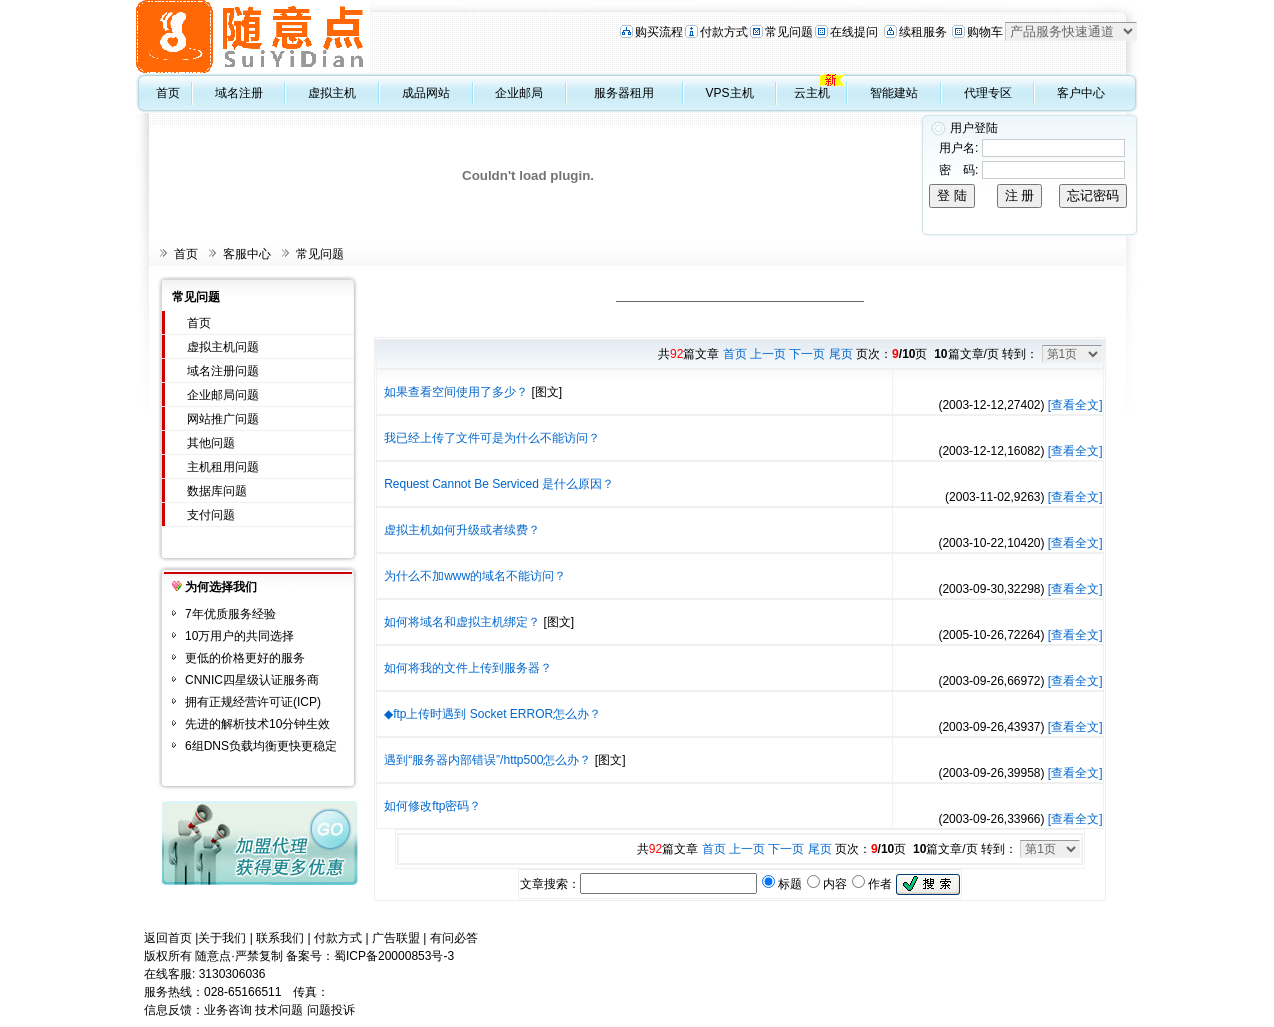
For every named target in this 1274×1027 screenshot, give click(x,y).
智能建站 (894, 93)
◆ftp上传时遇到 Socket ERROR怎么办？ (492, 714)
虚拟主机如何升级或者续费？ (462, 530)
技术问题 (279, 1010)
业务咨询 (228, 1010)
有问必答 (454, 938)
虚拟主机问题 (223, 347)
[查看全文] (1075, 405)
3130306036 (232, 974)
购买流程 (659, 32)
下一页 (807, 354)
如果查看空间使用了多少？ (456, 392)
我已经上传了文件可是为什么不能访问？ (492, 438)
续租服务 (923, 32)
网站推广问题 (223, 419)
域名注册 (239, 93)
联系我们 (280, 938)
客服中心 (247, 254)
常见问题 (789, 32)
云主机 (812, 93)
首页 (168, 93)
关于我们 (222, 938)
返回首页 (168, 938)
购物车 (985, 32)
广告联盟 (396, 938)
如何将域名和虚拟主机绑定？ (462, 622)
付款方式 (724, 32)
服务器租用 (624, 93)
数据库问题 (217, 491)
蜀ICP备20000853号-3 (394, 956)
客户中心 (1081, 93)
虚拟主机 (332, 93)
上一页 (768, 354)
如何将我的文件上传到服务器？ (468, 668)
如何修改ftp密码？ (432, 806)
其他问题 (211, 443)
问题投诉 (331, 1010)
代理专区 (988, 93)
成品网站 (426, 93)
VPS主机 (730, 93)
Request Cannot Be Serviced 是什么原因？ (499, 484)
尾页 (841, 354)
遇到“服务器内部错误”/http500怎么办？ (487, 760)
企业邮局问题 (223, 395)
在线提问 (854, 32)
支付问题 (211, 515)
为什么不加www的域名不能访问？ (475, 576)
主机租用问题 (223, 467)
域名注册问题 (223, 371)
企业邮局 (519, 93)
